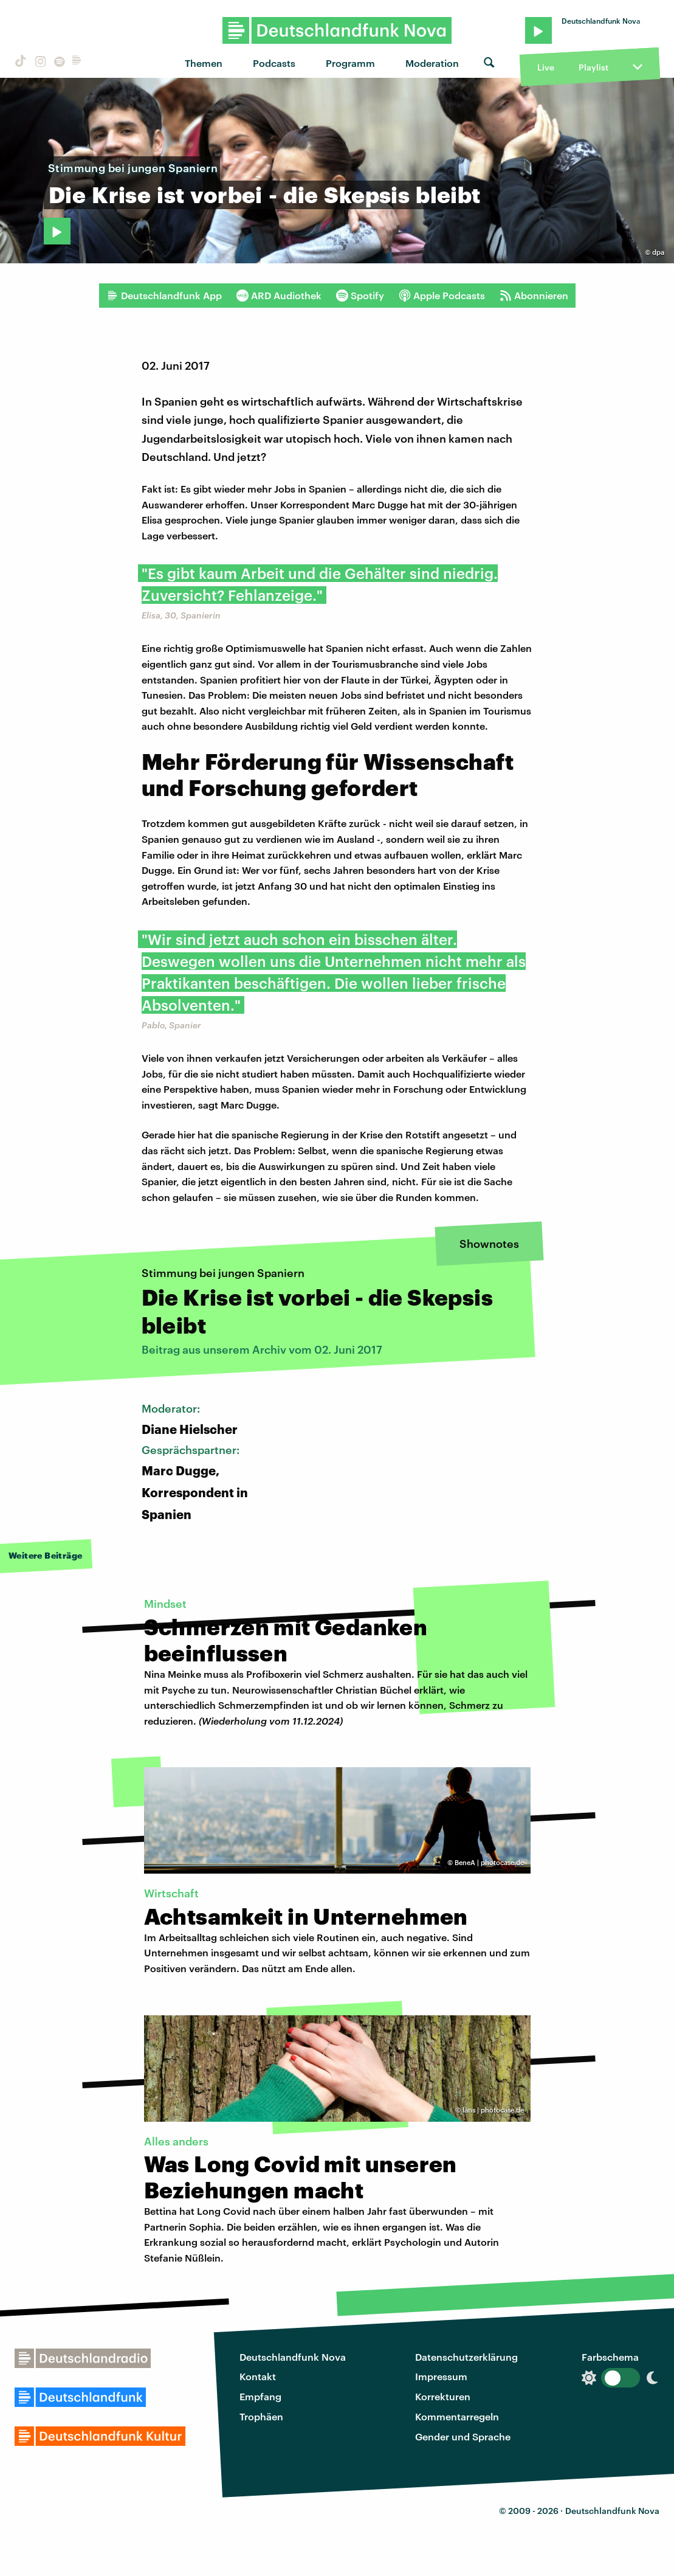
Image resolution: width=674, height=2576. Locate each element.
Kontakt (257, 2376)
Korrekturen (442, 2396)
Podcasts (274, 63)
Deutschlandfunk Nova (292, 2357)
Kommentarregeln (457, 2416)
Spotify (360, 295)
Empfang (260, 2396)
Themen (203, 63)
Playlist (593, 67)
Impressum (441, 2376)
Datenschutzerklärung (466, 2357)
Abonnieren (534, 295)
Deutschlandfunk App (164, 295)
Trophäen (261, 2416)
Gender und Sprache (463, 2436)
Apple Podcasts (442, 295)
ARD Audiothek (279, 295)
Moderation (432, 63)
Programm (350, 63)
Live (545, 67)
